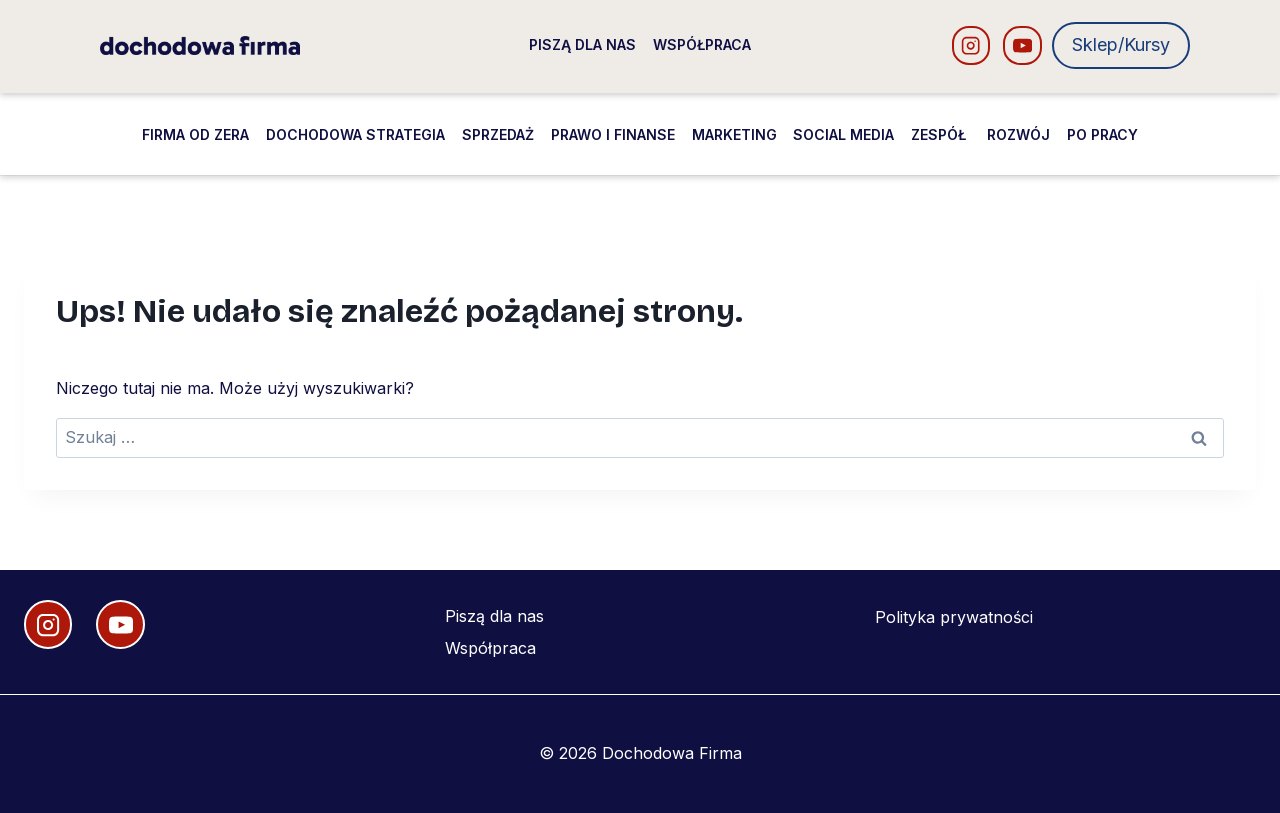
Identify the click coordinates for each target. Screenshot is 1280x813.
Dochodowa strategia (355, 134)
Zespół (940, 134)
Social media (843, 134)
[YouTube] (1022, 45)
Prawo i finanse (613, 134)
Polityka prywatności (954, 617)
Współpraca (702, 44)
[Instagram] (971, 45)
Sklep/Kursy (1121, 44)
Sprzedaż (498, 134)
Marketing (734, 134)
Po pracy (1102, 134)
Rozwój (1018, 134)
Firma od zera (195, 134)
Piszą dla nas (582, 44)
